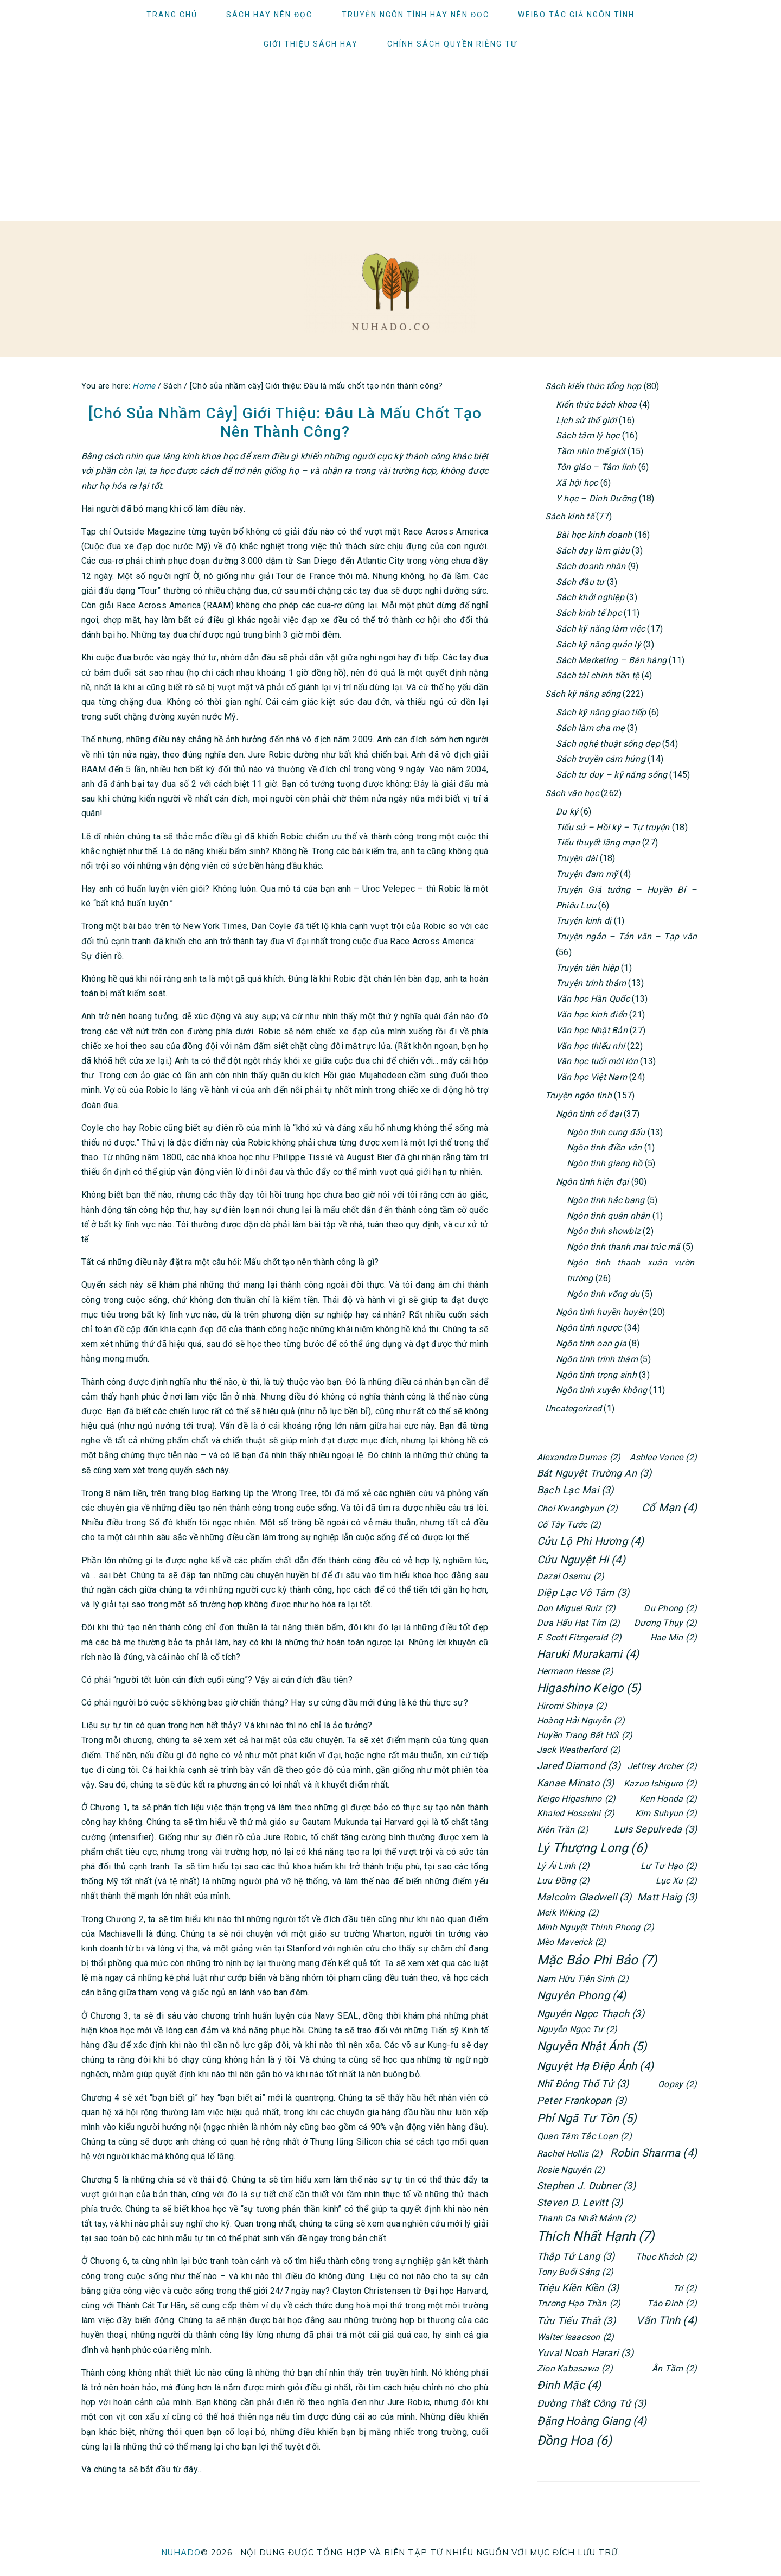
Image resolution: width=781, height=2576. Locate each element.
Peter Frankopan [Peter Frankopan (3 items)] (581, 2100)
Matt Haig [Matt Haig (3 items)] (667, 1896)
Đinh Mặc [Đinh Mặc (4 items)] (569, 2385)
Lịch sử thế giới (586, 420)
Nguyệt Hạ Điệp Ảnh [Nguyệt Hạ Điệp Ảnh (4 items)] (595, 2066)
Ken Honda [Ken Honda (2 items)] (668, 1798)
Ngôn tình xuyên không (601, 1390)
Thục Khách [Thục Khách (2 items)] (666, 2256)
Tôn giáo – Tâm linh (596, 467)
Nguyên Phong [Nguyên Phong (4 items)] (581, 1995)
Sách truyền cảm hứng (600, 759)
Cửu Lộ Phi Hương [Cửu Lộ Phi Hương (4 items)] (590, 1541)
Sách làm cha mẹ (590, 728)
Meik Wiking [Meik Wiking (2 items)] (568, 1912)
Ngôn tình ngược (589, 1327)
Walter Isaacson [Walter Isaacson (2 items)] (575, 2337)
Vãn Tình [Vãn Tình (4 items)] (666, 2320)
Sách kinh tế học (589, 613)
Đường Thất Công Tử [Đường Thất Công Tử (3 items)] (591, 2403)
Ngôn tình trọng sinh (596, 1375)
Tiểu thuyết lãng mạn (598, 842)
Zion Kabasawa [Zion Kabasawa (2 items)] (575, 2368)
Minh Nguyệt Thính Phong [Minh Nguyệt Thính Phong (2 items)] (595, 1927)
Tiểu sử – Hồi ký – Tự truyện (613, 827)
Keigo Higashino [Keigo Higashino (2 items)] (576, 1798)
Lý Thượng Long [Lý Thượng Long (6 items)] (592, 1848)
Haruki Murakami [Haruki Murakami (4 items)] (588, 1654)
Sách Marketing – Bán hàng (611, 660)
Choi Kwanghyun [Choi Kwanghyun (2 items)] (577, 1508)
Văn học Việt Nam (591, 1077)
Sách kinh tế (569, 516)
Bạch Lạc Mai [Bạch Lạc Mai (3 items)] (575, 1489)
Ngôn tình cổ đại (589, 1114)
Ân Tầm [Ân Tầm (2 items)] (674, 2368)
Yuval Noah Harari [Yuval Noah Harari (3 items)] (585, 2352)
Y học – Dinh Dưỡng (596, 498)
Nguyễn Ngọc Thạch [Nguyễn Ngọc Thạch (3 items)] (590, 2013)
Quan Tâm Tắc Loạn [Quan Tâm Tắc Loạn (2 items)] (584, 2136)
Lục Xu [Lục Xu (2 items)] (676, 1880)
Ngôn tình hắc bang (605, 1200)
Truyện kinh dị (583, 920)
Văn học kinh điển (591, 1014)
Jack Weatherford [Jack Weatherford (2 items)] (579, 1749)
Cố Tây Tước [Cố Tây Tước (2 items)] (569, 1524)
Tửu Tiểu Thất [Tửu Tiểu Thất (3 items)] (576, 2320)
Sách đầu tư (580, 582)
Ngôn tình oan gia (591, 1343)
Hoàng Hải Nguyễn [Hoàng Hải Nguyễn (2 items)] (581, 1720)
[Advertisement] (390, 140)
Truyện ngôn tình (578, 1095)
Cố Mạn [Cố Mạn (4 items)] (669, 1507)
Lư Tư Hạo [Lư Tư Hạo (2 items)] (669, 1866)
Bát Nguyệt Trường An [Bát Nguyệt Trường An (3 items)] (594, 1473)
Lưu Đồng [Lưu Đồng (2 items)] (563, 1880)
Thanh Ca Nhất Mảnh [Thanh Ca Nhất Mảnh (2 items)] (586, 2218)
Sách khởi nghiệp (590, 597)
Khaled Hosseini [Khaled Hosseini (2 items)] (575, 1813)
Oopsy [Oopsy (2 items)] (677, 2084)
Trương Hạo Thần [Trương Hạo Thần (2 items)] (578, 2303)
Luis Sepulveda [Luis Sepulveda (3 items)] (655, 1829)
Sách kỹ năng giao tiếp (601, 712)
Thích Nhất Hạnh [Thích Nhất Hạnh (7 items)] (595, 2236)
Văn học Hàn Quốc (593, 999)
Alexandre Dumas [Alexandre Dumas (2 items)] (578, 1457)
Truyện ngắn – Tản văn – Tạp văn (626, 936)
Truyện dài (576, 858)
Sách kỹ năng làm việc (600, 629)
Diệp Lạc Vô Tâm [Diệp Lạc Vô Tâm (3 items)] (583, 1592)
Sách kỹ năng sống (582, 694)
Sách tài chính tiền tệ (597, 675)
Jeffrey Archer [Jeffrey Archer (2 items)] (662, 1766)
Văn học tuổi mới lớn (597, 1061)
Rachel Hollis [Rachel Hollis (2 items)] (570, 2153)
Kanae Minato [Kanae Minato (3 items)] (575, 1782)
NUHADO (181, 2552)
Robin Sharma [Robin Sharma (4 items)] (653, 2153)
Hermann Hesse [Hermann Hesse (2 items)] (575, 1671)
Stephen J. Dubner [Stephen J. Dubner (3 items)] (586, 2185)
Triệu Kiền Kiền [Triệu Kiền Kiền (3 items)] (578, 2287)
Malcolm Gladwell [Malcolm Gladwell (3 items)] (584, 1896)
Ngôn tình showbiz (604, 1231)
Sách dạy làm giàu (593, 550)
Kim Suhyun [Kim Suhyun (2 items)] (666, 1813)
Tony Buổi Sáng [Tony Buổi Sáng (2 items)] (575, 2272)
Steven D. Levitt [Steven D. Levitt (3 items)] (580, 2202)
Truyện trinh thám (591, 983)
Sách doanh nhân (591, 566)
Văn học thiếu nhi (590, 1046)
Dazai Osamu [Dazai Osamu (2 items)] (570, 1576)
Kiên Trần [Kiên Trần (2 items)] (562, 1829)
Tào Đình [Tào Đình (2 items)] (672, 2303)
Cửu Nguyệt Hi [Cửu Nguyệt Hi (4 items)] (581, 1559)
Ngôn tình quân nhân (608, 1216)
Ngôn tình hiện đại (592, 1181)
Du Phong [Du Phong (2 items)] (670, 1608)
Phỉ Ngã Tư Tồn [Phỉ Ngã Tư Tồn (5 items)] (587, 2119)
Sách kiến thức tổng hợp (593, 386)
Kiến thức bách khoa (596, 404)
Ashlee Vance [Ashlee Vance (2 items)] (663, 1457)
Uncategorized (573, 1408)
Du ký (567, 811)
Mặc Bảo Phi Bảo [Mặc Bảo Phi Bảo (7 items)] (597, 1960)
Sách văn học (572, 793)
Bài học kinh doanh (594, 535)
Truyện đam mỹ (587, 874)
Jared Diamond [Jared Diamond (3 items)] (578, 1765)
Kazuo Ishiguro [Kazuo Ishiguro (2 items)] (660, 1783)
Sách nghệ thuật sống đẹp (608, 744)
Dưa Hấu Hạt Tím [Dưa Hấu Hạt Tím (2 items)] (578, 1622)
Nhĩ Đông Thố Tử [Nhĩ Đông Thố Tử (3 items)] (583, 2083)
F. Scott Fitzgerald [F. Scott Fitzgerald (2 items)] (579, 1637)
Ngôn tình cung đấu (606, 1132)
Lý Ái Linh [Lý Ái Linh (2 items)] (563, 1866)
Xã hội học (577, 483)
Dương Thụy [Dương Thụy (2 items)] (665, 1622)
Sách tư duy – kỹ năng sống (611, 774)
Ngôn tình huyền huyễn (601, 1312)
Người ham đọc (390, 292)
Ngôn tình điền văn (604, 1147)
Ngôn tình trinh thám (597, 1359)
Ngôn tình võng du (603, 1294)
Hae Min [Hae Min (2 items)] (673, 1637)
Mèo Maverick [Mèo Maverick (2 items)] (571, 1942)
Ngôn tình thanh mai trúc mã (623, 1247)
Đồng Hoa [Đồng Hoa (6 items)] (574, 2440)
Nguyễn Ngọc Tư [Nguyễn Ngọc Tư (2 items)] (577, 2029)
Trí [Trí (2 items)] (685, 2288)
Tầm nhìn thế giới (590, 451)
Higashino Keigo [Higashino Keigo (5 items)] (589, 1688)
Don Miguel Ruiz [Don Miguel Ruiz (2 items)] (576, 1608)
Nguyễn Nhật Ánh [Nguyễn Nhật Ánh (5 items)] (592, 2047)
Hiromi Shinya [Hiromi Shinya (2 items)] (572, 1706)
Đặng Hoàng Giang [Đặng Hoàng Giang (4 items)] (592, 2421)
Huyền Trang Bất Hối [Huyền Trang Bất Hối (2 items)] (584, 1735)
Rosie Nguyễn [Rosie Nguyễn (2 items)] (571, 2169)
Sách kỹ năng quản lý (598, 644)
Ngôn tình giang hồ (604, 1163)
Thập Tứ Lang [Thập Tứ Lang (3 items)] (576, 2256)
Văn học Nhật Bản (592, 1030)
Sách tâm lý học (588, 435)
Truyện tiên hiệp (587, 968)
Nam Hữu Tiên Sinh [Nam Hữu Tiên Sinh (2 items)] (583, 1978)
